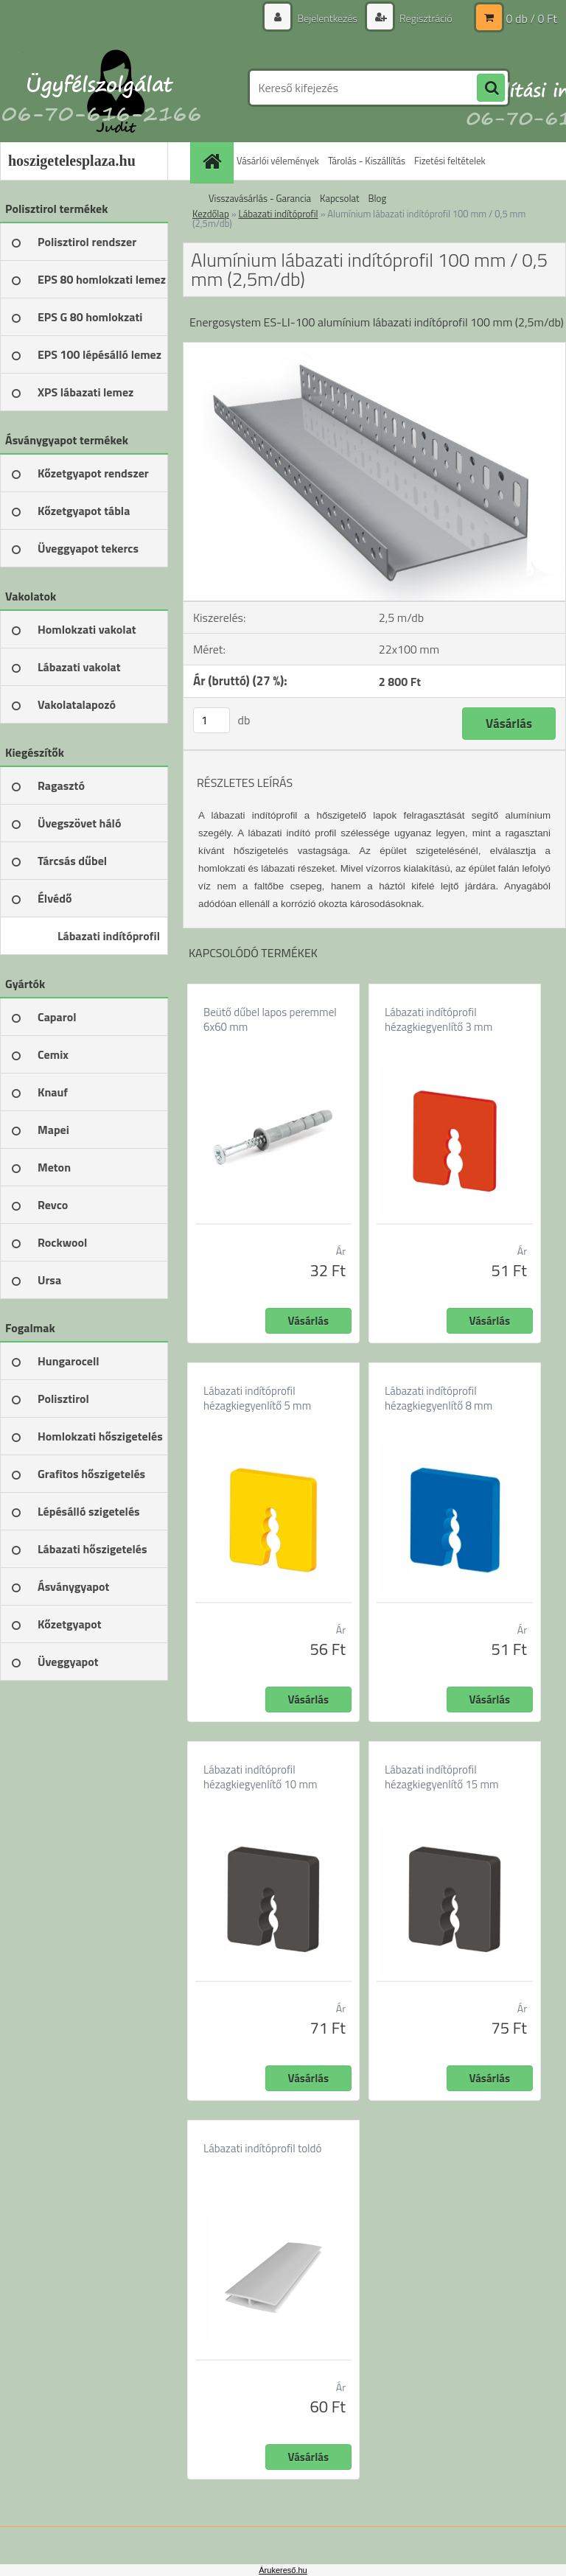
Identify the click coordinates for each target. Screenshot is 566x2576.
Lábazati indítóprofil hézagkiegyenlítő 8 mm (438, 1398)
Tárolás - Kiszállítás (366, 160)
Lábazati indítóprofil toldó (262, 2148)
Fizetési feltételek (450, 160)
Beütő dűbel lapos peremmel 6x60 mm (270, 1020)
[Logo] (101, 88)
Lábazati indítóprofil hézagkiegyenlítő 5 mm (257, 1398)
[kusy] (211, 720)
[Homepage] (214, 161)
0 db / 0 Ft (531, 18)
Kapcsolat (339, 198)
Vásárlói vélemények (278, 160)
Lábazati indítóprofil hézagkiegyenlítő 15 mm (442, 1777)
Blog (377, 198)
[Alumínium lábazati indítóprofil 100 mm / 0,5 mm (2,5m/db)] (374, 348)
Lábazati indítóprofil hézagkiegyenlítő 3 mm (438, 1020)
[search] (491, 88)
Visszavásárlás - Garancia (260, 198)
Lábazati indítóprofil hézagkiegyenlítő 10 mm (260, 1777)
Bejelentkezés (327, 18)
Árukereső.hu (283, 2570)
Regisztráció (425, 18)
